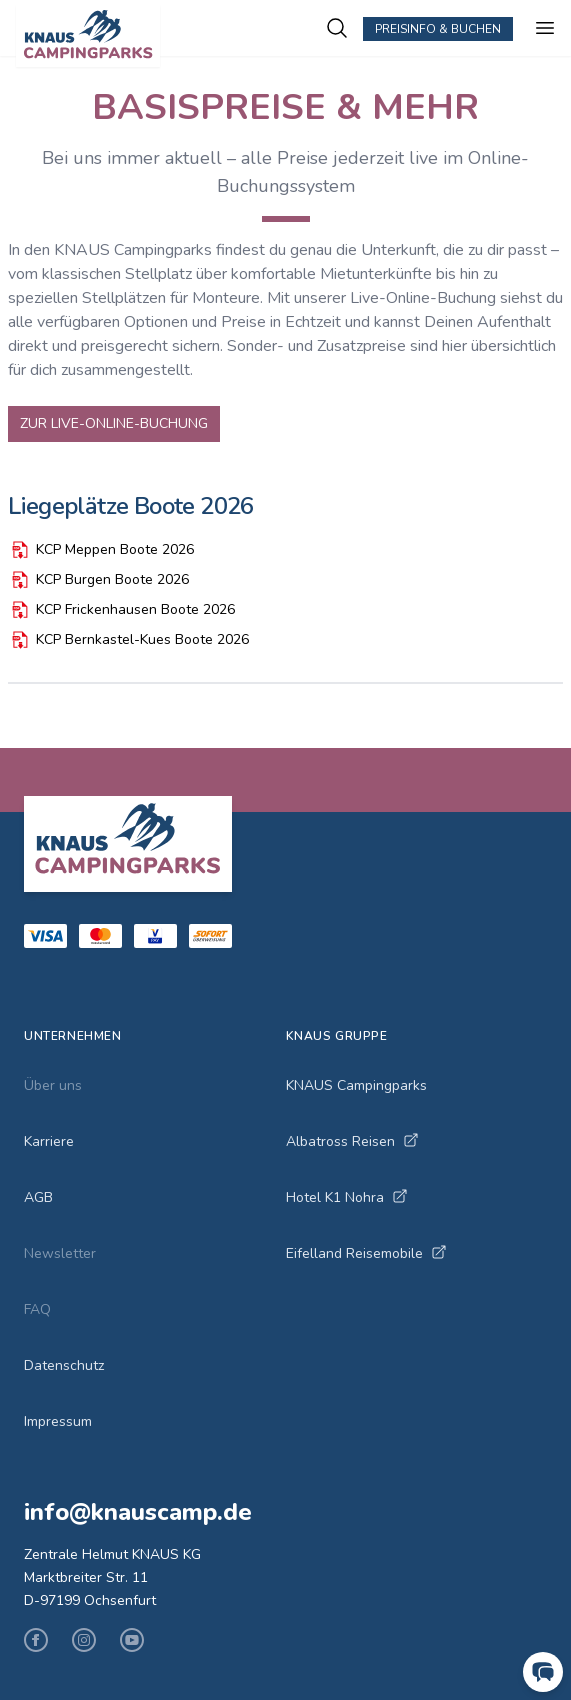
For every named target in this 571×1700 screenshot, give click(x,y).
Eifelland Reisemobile (366, 1253)
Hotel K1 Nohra (347, 1197)
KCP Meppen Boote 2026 (101, 550)
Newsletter (60, 1253)
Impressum (58, 1421)
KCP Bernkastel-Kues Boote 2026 (128, 640)
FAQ (37, 1309)
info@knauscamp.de (138, 1512)
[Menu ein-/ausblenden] (545, 28)
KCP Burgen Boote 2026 (98, 580)
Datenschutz (64, 1365)
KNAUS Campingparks (356, 1085)
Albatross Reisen (352, 1141)
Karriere (49, 1141)
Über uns (53, 1085)
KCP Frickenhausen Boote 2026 (121, 610)
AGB (38, 1197)
